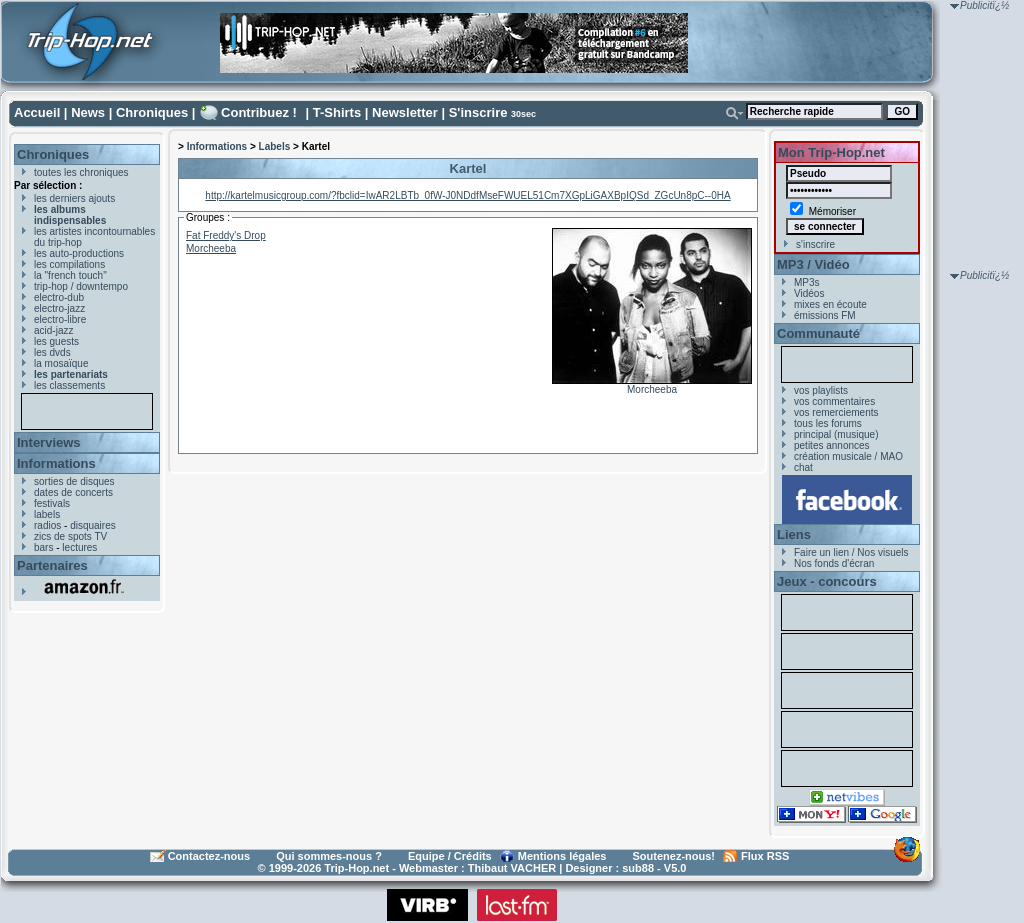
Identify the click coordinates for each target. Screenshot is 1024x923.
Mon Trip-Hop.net (831, 152)
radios (47, 525)
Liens (794, 534)
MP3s (807, 282)
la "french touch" (70, 275)
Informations (56, 463)
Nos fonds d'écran (834, 563)
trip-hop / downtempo (81, 286)
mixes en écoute (830, 304)
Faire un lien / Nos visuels (851, 552)
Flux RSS (765, 856)
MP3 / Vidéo (813, 264)
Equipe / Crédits (450, 856)
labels (47, 514)
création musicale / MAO (848, 456)
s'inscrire (815, 244)
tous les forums (828, 423)
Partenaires (52, 565)
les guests (56, 341)
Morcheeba (652, 389)
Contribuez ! (259, 112)
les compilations (69, 264)
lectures (79, 547)
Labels (275, 146)
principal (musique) (836, 434)
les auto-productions (79, 253)
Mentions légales (562, 856)
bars (43, 547)
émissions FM (825, 315)
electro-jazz (59, 308)
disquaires (93, 525)
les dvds (52, 352)
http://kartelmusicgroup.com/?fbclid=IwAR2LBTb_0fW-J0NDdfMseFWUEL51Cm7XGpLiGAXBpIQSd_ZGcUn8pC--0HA (467, 195)
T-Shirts (337, 112)
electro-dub (59, 297)
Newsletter (405, 112)
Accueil (37, 112)
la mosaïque (61, 363)
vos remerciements (836, 412)
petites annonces (832, 445)
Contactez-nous (209, 856)
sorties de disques (74, 481)
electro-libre (60, 319)
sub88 (638, 868)
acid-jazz (53, 330)
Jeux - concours (827, 581)
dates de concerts (73, 492)
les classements (69, 385)
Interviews (49, 442)
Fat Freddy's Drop (226, 235)
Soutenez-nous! (674, 856)
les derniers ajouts (74, 198)
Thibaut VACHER (512, 868)
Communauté (818, 333)
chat (803, 467)
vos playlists (821, 390)
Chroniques (152, 112)
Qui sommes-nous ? (329, 856)
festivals (52, 503)
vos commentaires (834, 401)
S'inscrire (478, 112)
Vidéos (809, 293)
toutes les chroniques (81, 172)
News (88, 112)
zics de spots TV (70, 536)
